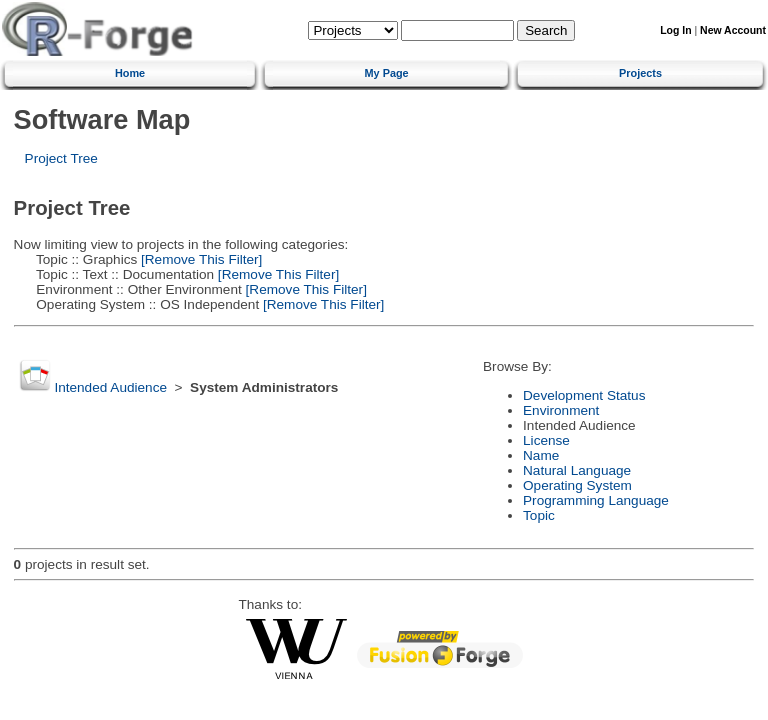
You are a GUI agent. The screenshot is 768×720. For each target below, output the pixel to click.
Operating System (577, 485)
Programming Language (596, 500)
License (546, 440)
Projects (640, 73)
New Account (733, 30)
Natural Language (577, 470)
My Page (387, 73)
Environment (561, 410)
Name (541, 455)
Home (130, 73)
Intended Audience (110, 387)
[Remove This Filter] (199, 259)
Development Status (584, 395)
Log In (675, 30)
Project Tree (61, 158)
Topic (539, 515)
